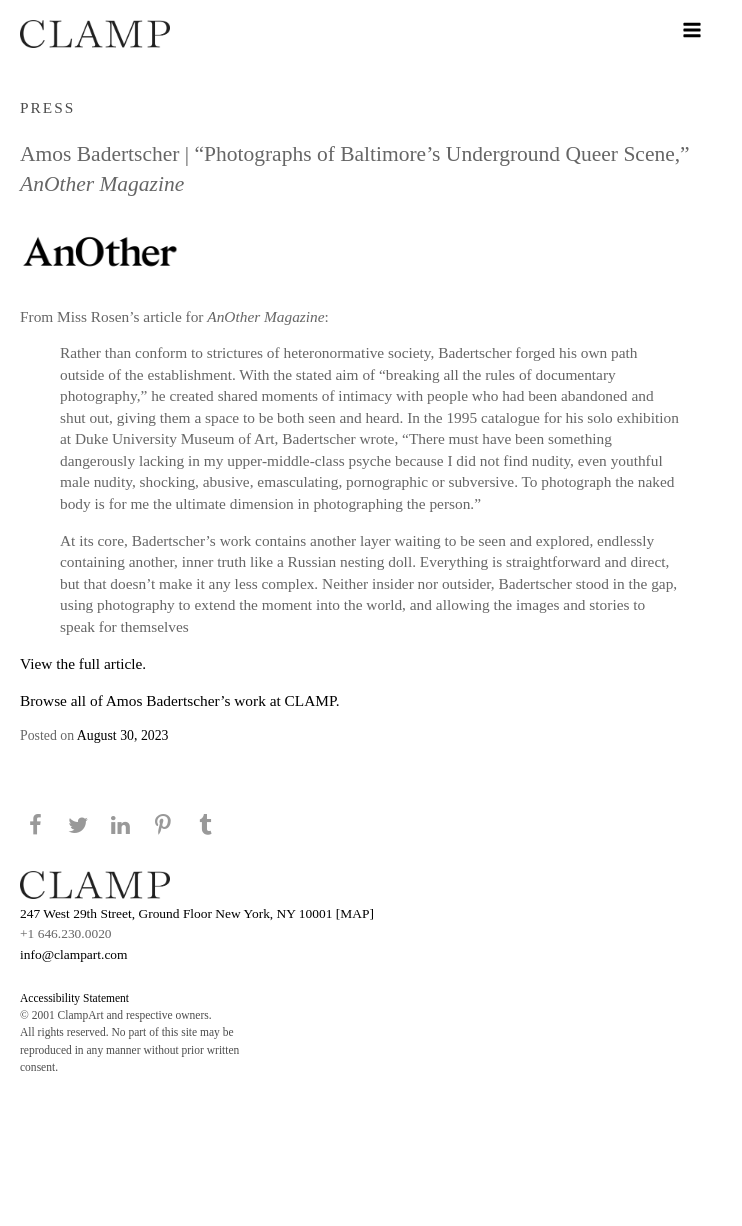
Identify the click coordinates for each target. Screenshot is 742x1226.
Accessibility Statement (74, 998)
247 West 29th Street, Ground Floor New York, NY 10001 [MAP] (197, 913)
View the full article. (83, 663)
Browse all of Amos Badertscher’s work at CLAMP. (180, 700)
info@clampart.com (74, 954)
